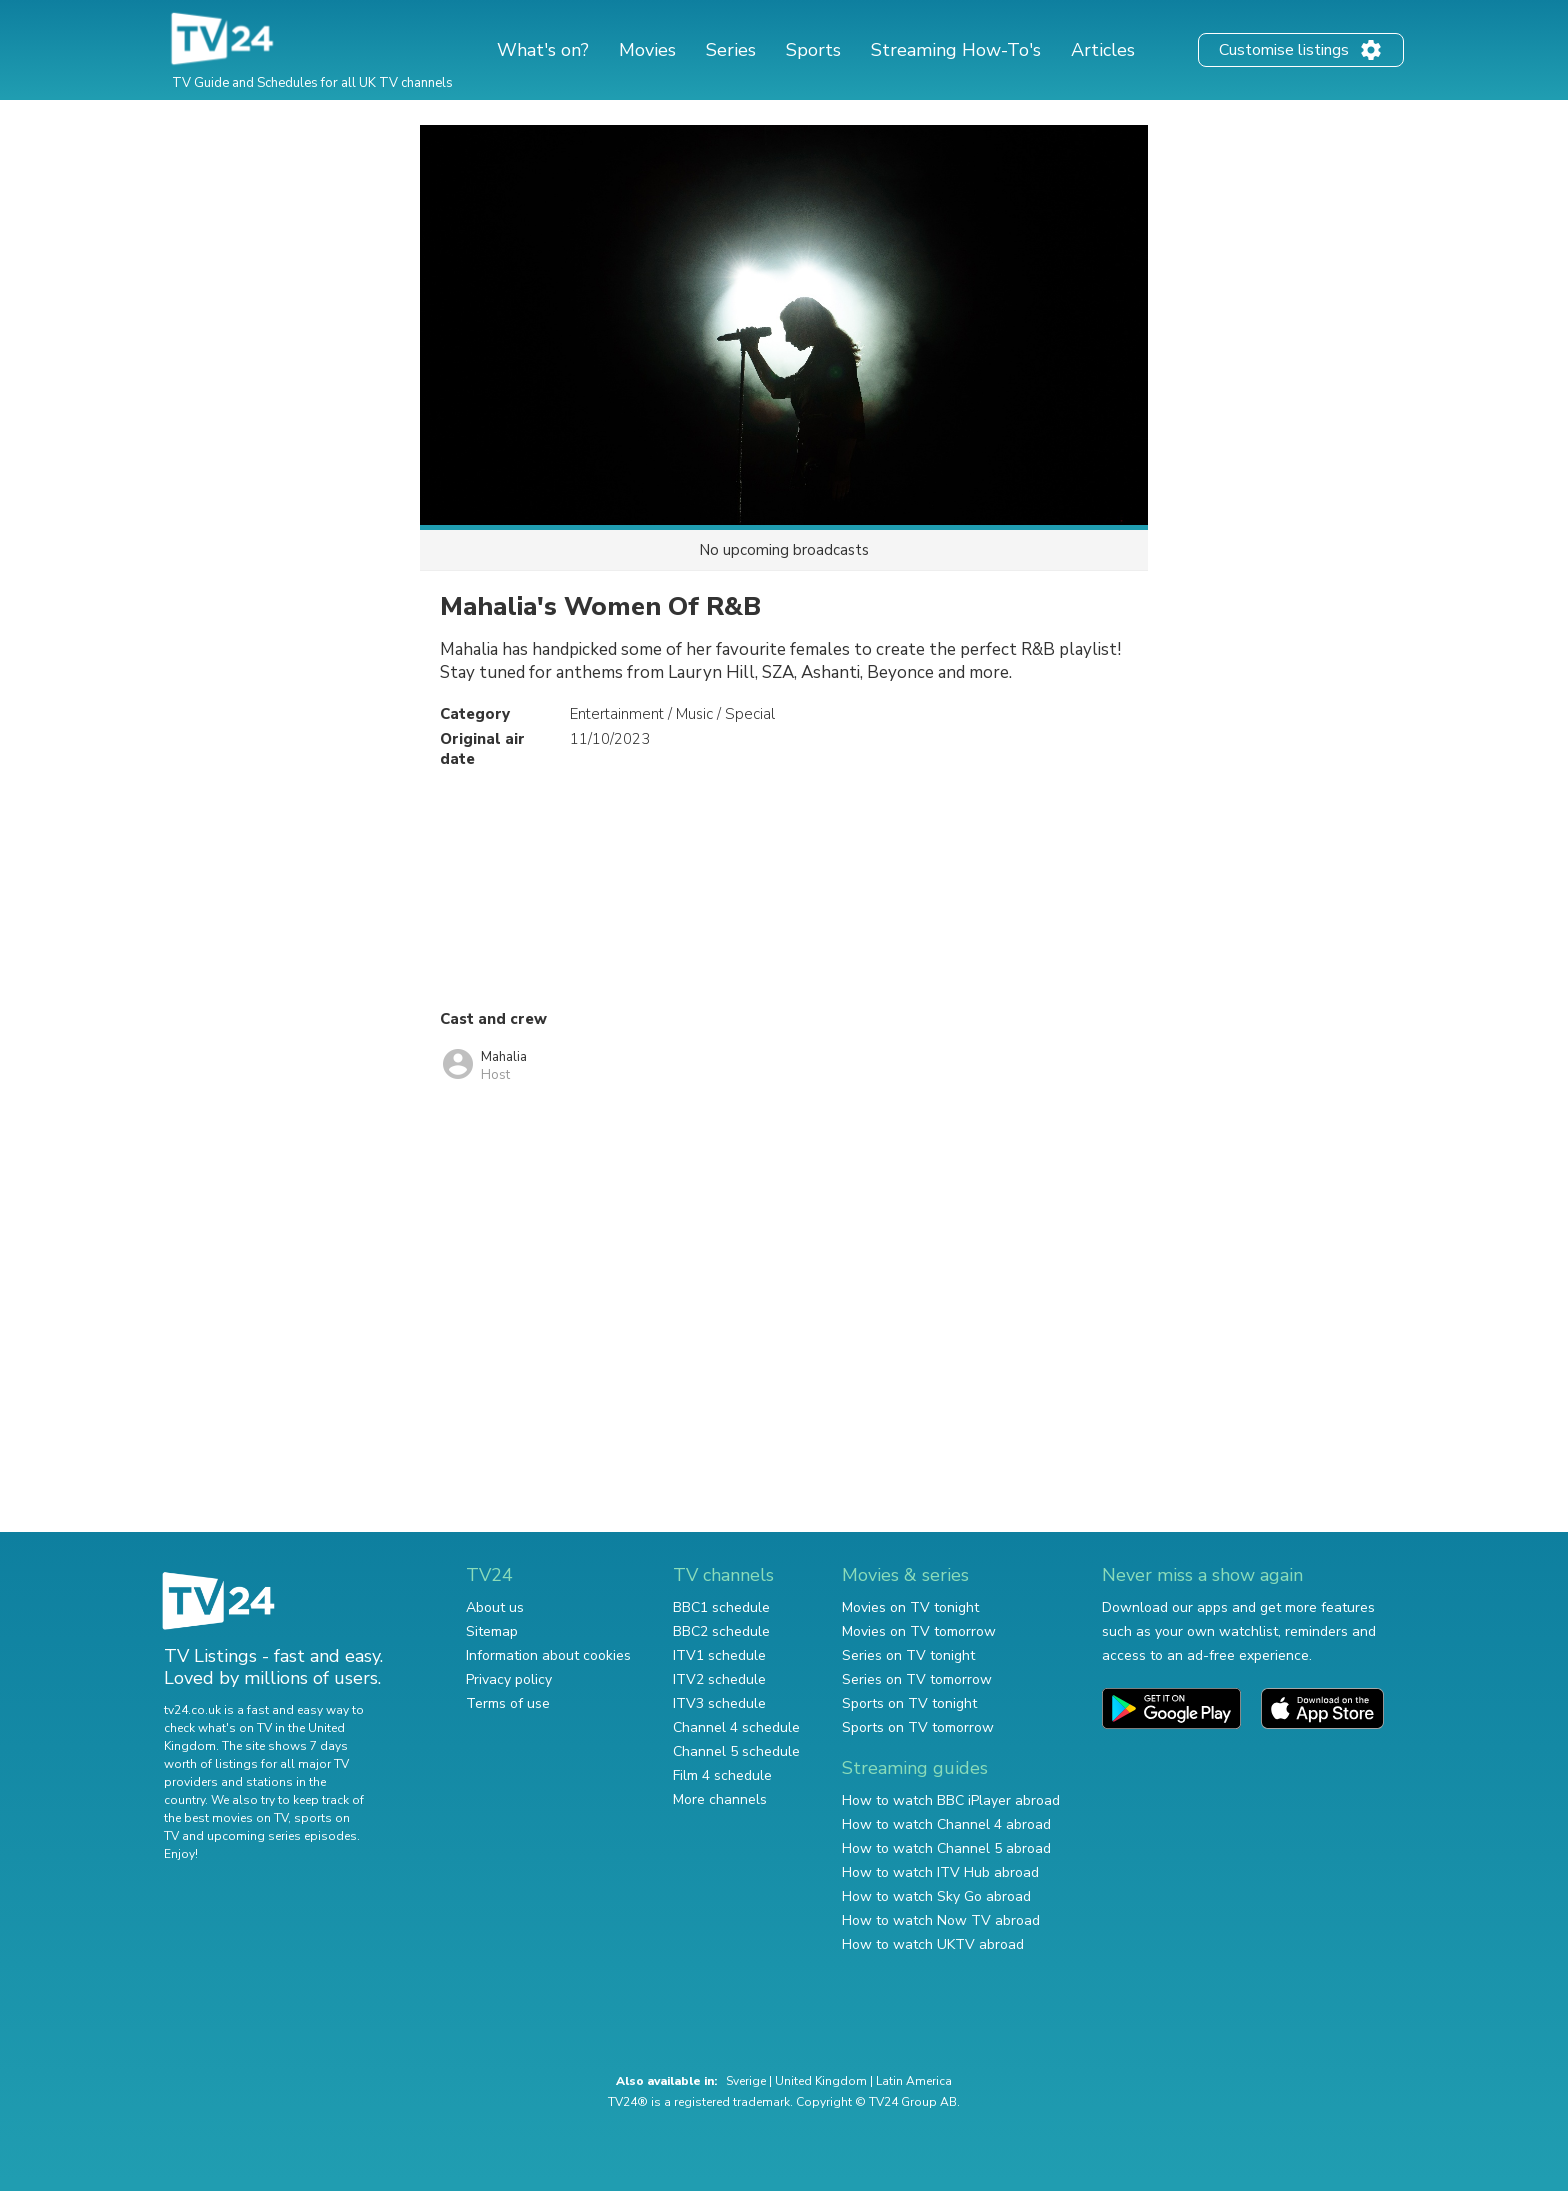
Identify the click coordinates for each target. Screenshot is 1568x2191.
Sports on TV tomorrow (918, 1727)
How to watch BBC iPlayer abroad (951, 1800)
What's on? (543, 50)
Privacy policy (509, 1679)
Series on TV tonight (908, 1655)
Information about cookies (548, 1655)
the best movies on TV (226, 1818)
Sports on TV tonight (909, 1703)
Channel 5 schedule (736, 1751)
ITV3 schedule (719, 1703)
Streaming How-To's (956, 50)
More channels (720, 1799)
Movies (647, 50)
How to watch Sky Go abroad (936, 1896)
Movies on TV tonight (910, 1607)
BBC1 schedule (721, 1607)
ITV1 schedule (719, 1655)
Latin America (914, 2081)
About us (495, 1607)
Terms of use (508, 1703)
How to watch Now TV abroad (941, 1920)
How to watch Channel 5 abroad (946, 1848)
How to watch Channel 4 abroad (946, 1824)
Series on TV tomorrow (917, 1679)
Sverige (746, 2081)
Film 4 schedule (722, 1775)
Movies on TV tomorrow (919, 1631)
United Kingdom (821, 2081)
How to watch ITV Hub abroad (940, 1872)
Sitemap (492, 1631)
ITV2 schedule (719, 1679)
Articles (1103, 50)
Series (731, 50)
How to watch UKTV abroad (933, 1944)
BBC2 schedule (721, 1631)
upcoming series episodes (282, 1836)
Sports (813, 50)
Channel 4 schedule (736, 1727)
